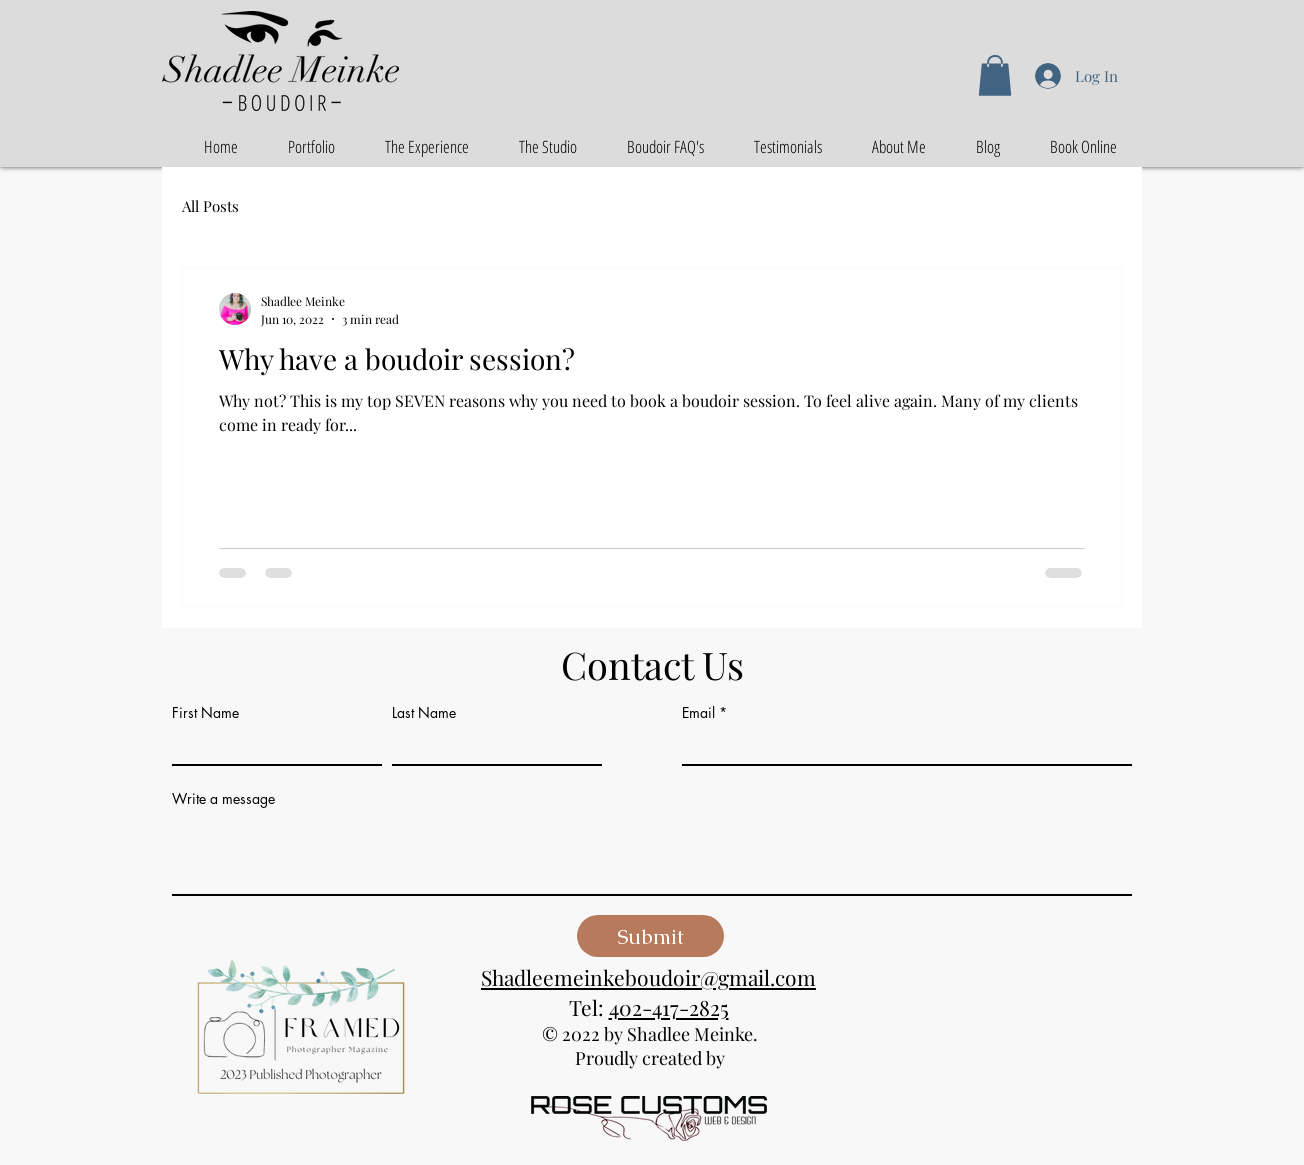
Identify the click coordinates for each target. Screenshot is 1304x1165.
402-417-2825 (669, 1007)
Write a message (223, 799)
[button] (995, 75)
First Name (205, 713)
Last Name (424, 713)
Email (698, 713)
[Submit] (650, 936)
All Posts (210, 206)
